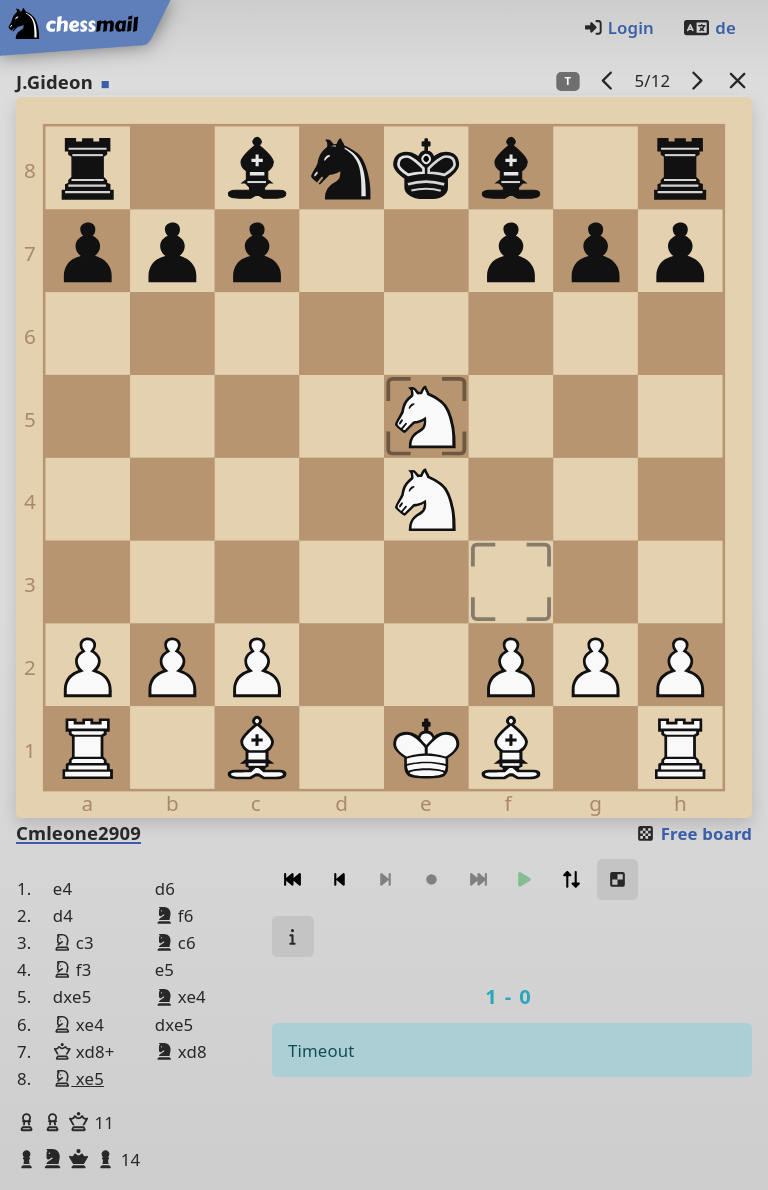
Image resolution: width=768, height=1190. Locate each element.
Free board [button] (693, 833)
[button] (29, 1122)
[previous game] (608, 80)
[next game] (697, 80)
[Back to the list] (738, 80)
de (709, 27)
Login (618, 27)
